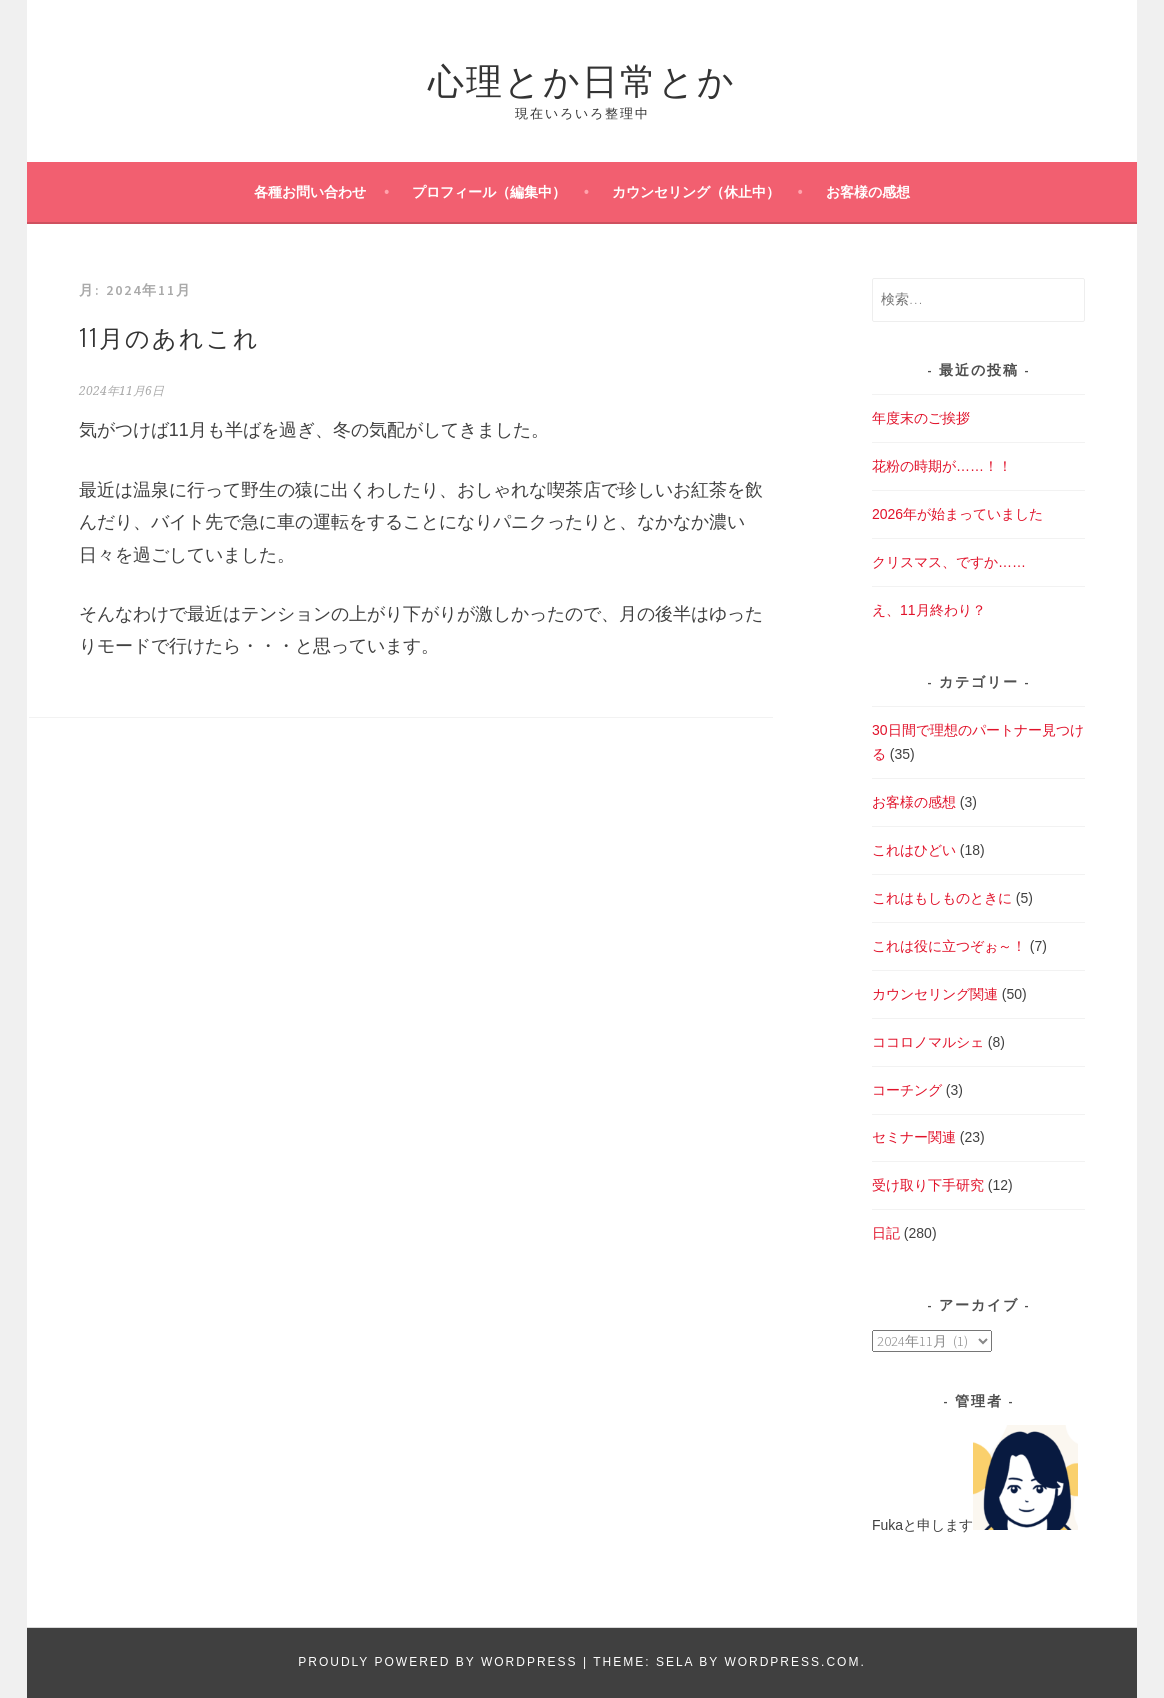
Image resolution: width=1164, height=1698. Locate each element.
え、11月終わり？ (929, 610)
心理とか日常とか (582, 77)
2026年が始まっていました (957, 514)
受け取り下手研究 (928, 1185)
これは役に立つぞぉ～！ (949, 946)
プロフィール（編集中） (489, 192)
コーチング (907, 1090)
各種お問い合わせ (310, 192)
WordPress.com (792, 1662)
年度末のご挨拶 (921, 418)
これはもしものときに (942, 898)
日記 (886, 1233)
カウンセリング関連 (935, 994)
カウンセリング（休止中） (696, 192)
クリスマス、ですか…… (949, 562)
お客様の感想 (868, 192)
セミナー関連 (914, 1137)
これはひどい (914, 850)
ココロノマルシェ (928, 1042)
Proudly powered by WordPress (437, 1662)
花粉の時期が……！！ (942, 466)
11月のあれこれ (169, 336)
